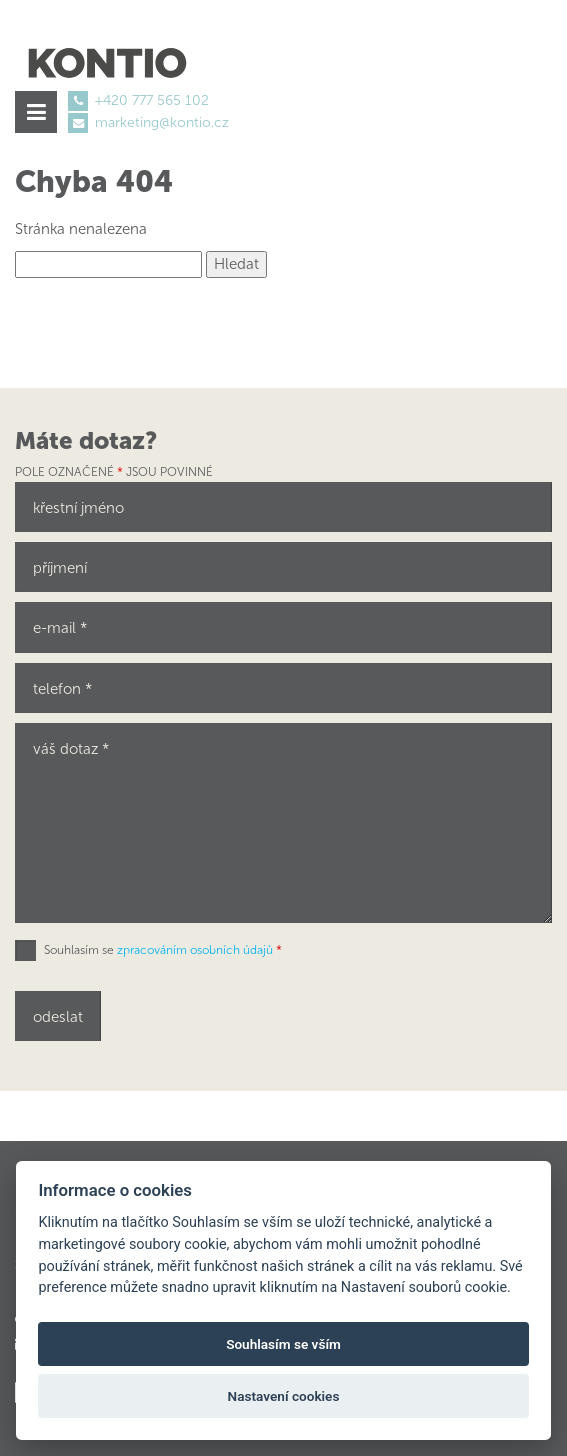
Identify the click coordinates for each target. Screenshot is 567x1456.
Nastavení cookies (284, 1396)
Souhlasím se (163, 950)
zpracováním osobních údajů (195, 950)
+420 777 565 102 (152, 100)
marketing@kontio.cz (162, 122)
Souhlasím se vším (283, 1344)
